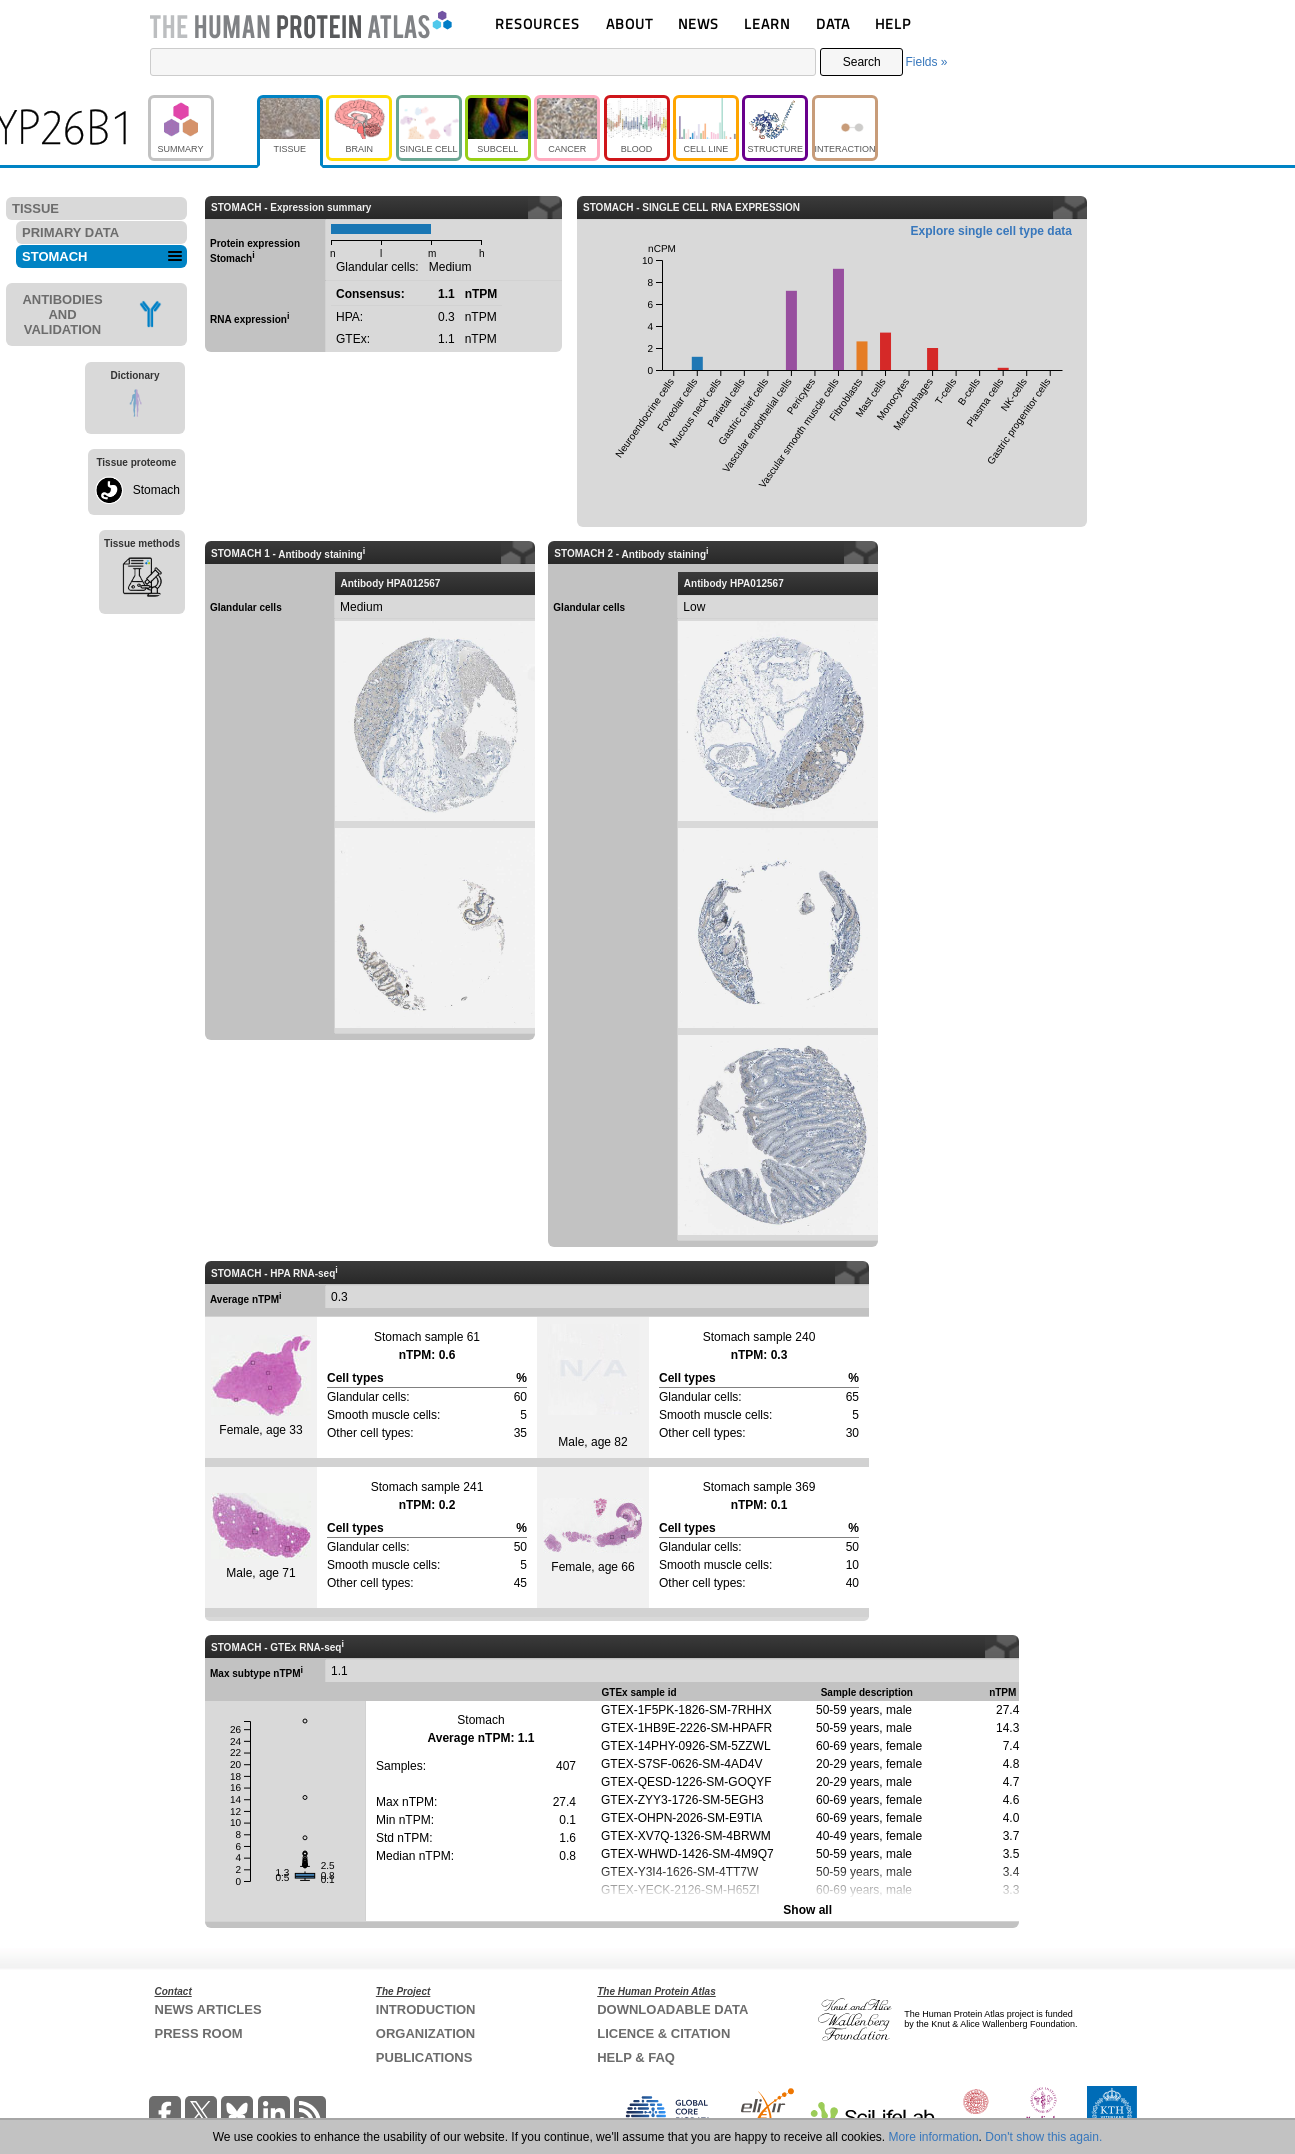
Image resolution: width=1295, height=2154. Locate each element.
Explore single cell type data (991, 231)
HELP (893, 23)
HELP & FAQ (636, 2057)
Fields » (926, 62)
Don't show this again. (1043, 2137)
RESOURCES (537, 23)
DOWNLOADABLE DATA (672, 2009)
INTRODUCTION (426, 2009)
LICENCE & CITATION (663, 2033)
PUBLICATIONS (424, 2057)
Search (862, 62)
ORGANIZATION (425, 2033)
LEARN (767, 23)
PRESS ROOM (199, 2033)
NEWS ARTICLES (208, 2009)
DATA (833, 23)
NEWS (698, 23)
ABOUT (629, 23)
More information (934, 2137)
